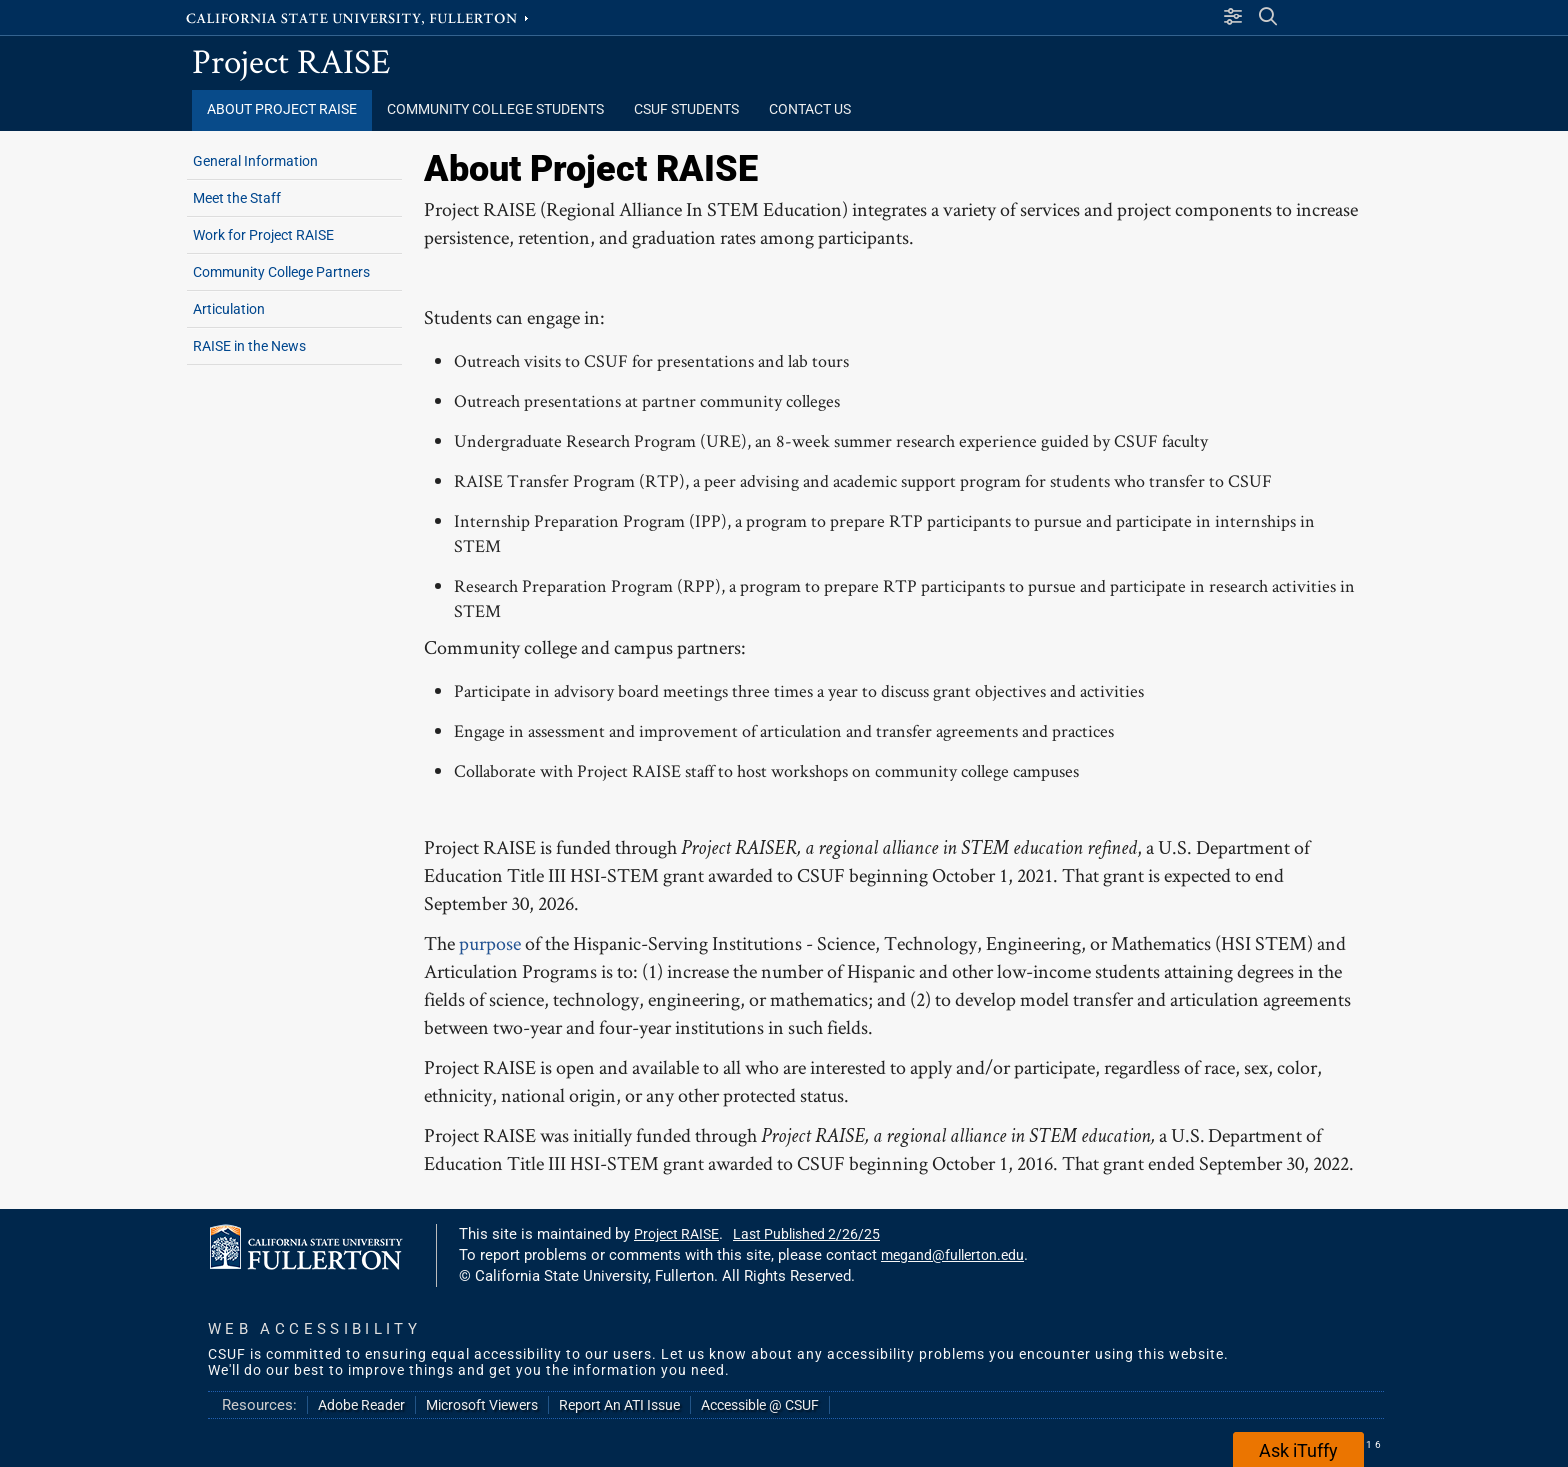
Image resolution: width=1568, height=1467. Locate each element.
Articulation (229, 309)
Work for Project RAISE (263, 235)
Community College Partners (281, 272)
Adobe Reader (361, 1405)
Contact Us (810, 109)
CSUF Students (686, 109)
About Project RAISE (282, 109)
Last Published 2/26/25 (806, 1234)
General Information (255, 161)
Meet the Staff (237, 198)
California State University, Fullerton (359, 17)
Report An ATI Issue (619, 1405)
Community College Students (495, 109)
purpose (490, 943)
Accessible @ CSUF (760, 1405)
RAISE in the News (249, 346)
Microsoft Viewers (482, 1405)
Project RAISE (291, 60)
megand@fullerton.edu (952, 1255)
